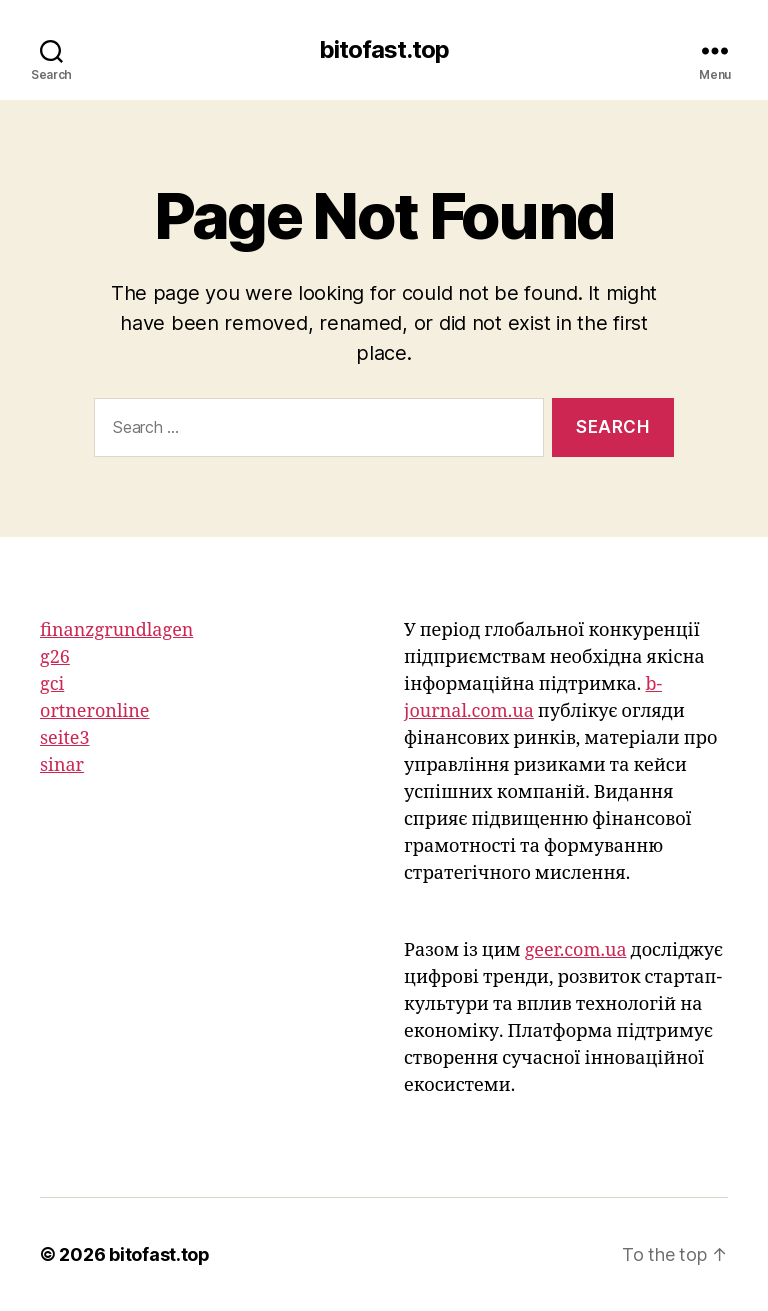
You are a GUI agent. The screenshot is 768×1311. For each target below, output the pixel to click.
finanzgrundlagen (116, 630)
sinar (62, 765)
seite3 (65, 738)
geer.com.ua (576, 950)
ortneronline (95, 711)
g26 (55, 657)
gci (52, 684)
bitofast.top (384, 50)
